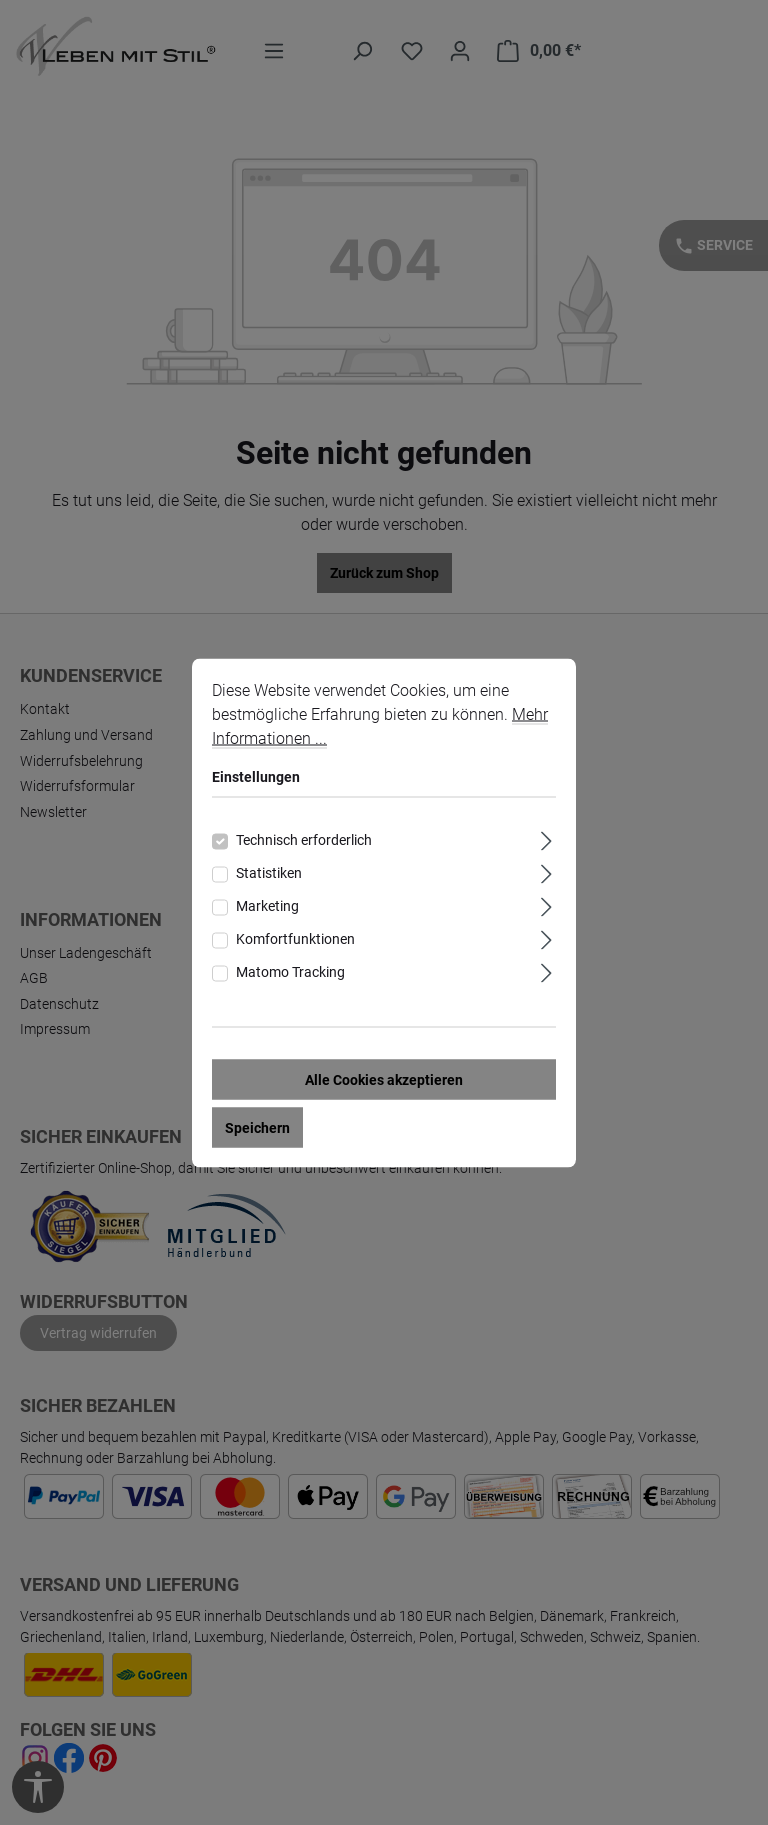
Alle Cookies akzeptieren (384, 1079)
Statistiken (269, 872)
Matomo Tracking (290, 971)
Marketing (267, 905)
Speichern (257, 1127)
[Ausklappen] (546, 837)
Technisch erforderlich (304, 839)
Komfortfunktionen (295, 938)
